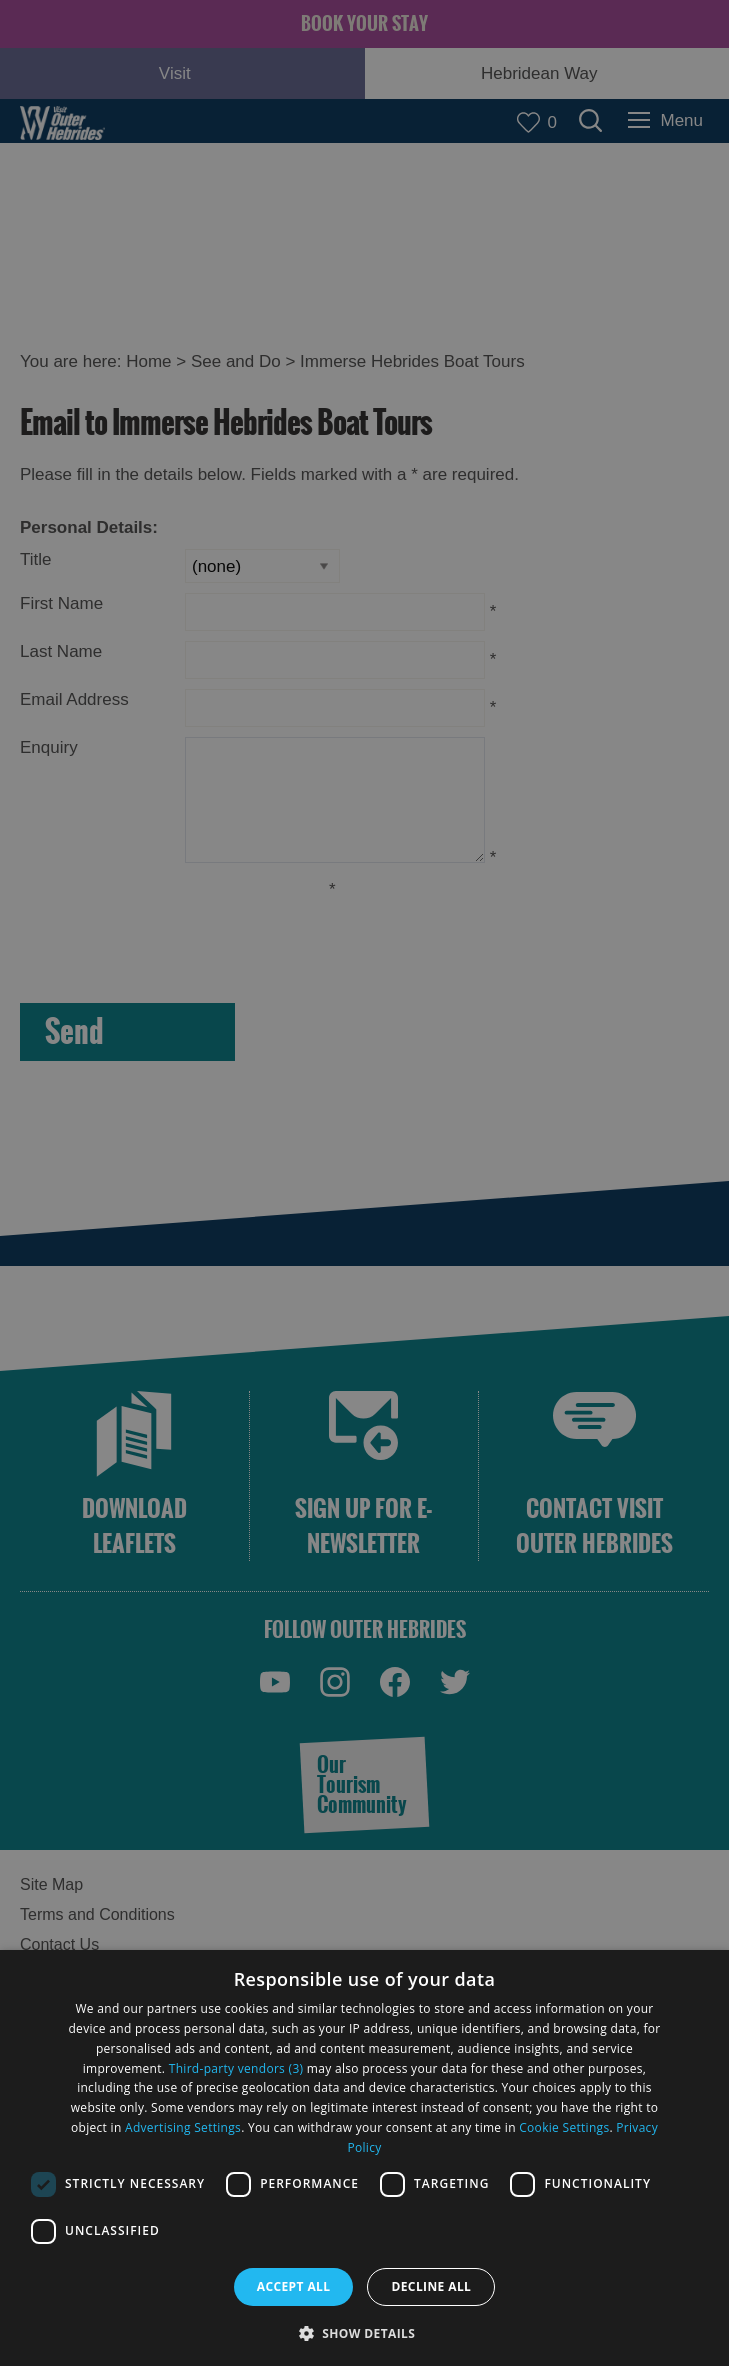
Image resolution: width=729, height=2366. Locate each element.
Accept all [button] (294, 2286)
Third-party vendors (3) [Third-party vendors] (236, 2068)
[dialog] (364, 2158)
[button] (365, 2331)
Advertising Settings (183, 2127)
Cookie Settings (564, 2127)
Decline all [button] (431, 2286)
